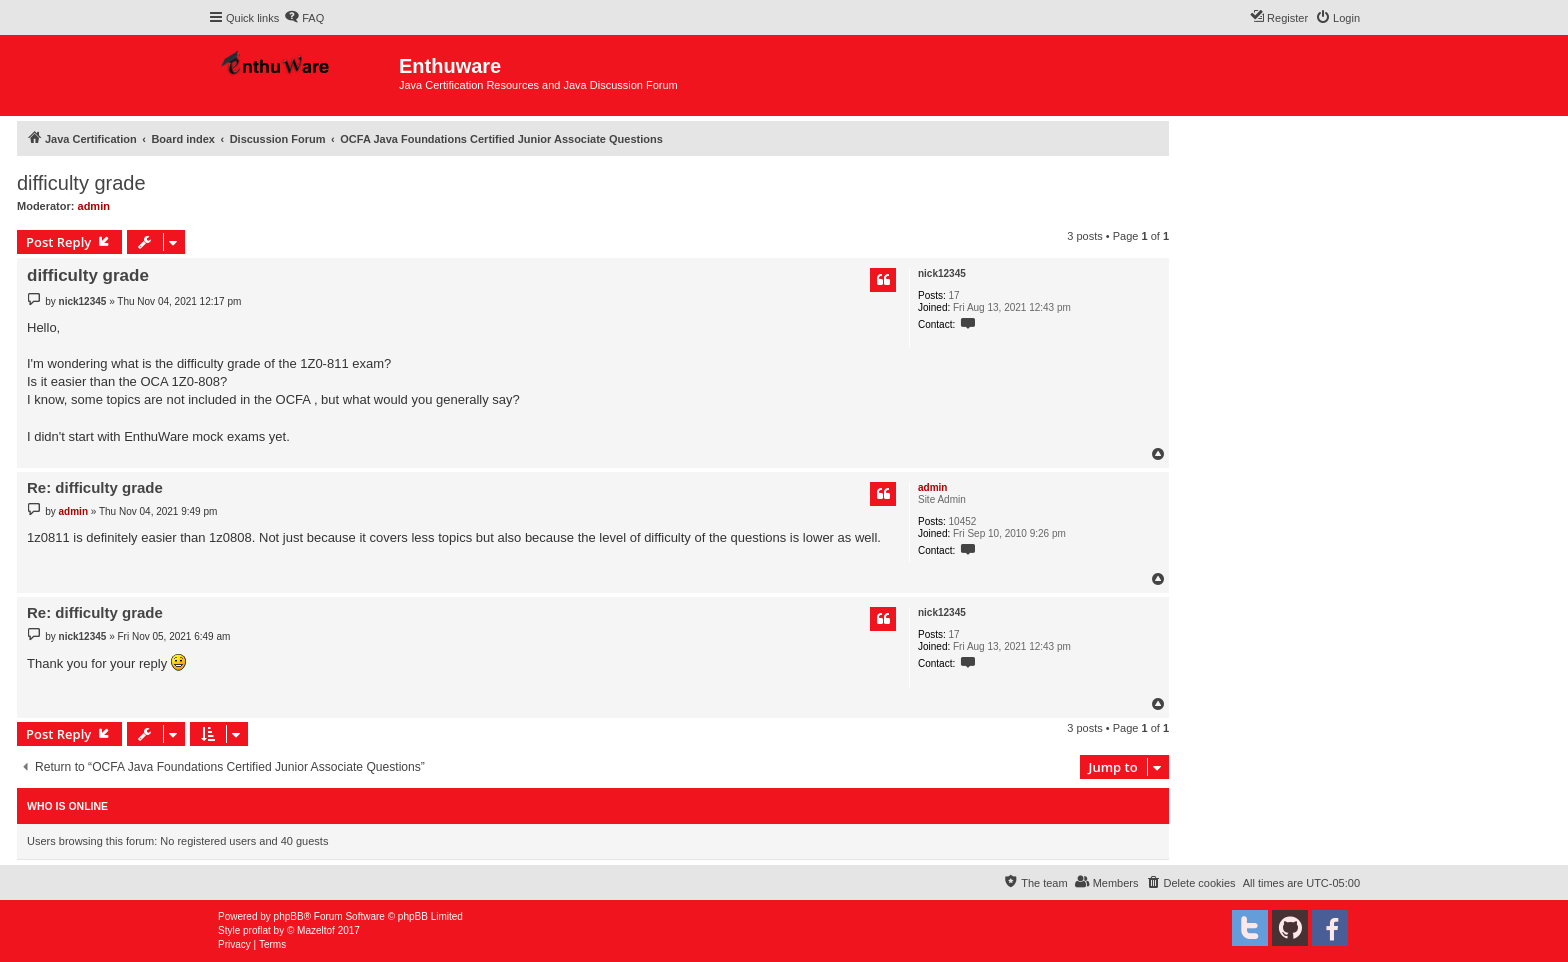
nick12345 (942, 273)
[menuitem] (304, 18)
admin (94, 206)
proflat (257, 930)
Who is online (67, 806)
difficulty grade (81, 183)
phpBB (289, 916)
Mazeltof (316, 930)
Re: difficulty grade (95, 487)
